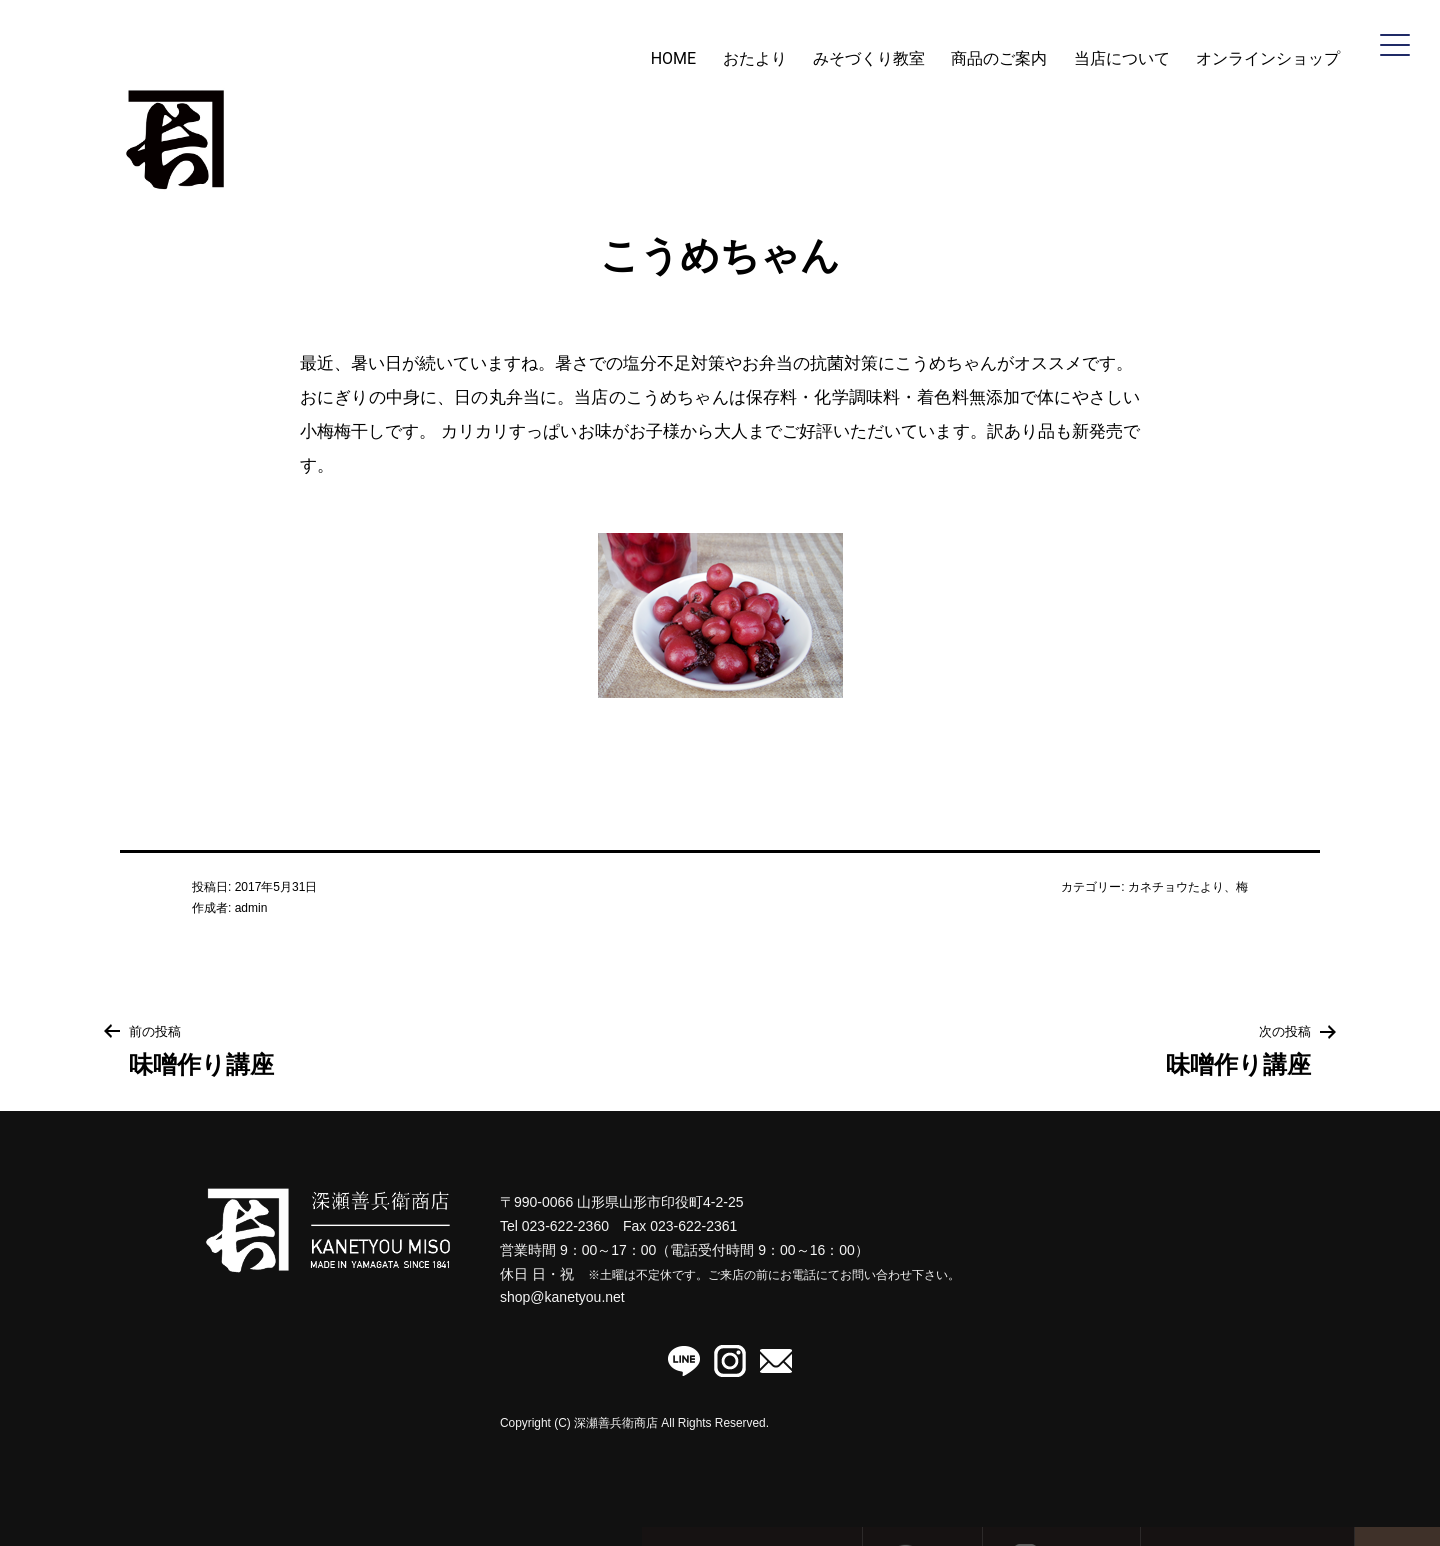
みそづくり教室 (869, 58)
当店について (1122, 58)
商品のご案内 (999, 58)
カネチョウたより (1176, 887)
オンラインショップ (1268, 58)
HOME (673, 58)
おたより (755, 58)
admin (251, 908)
